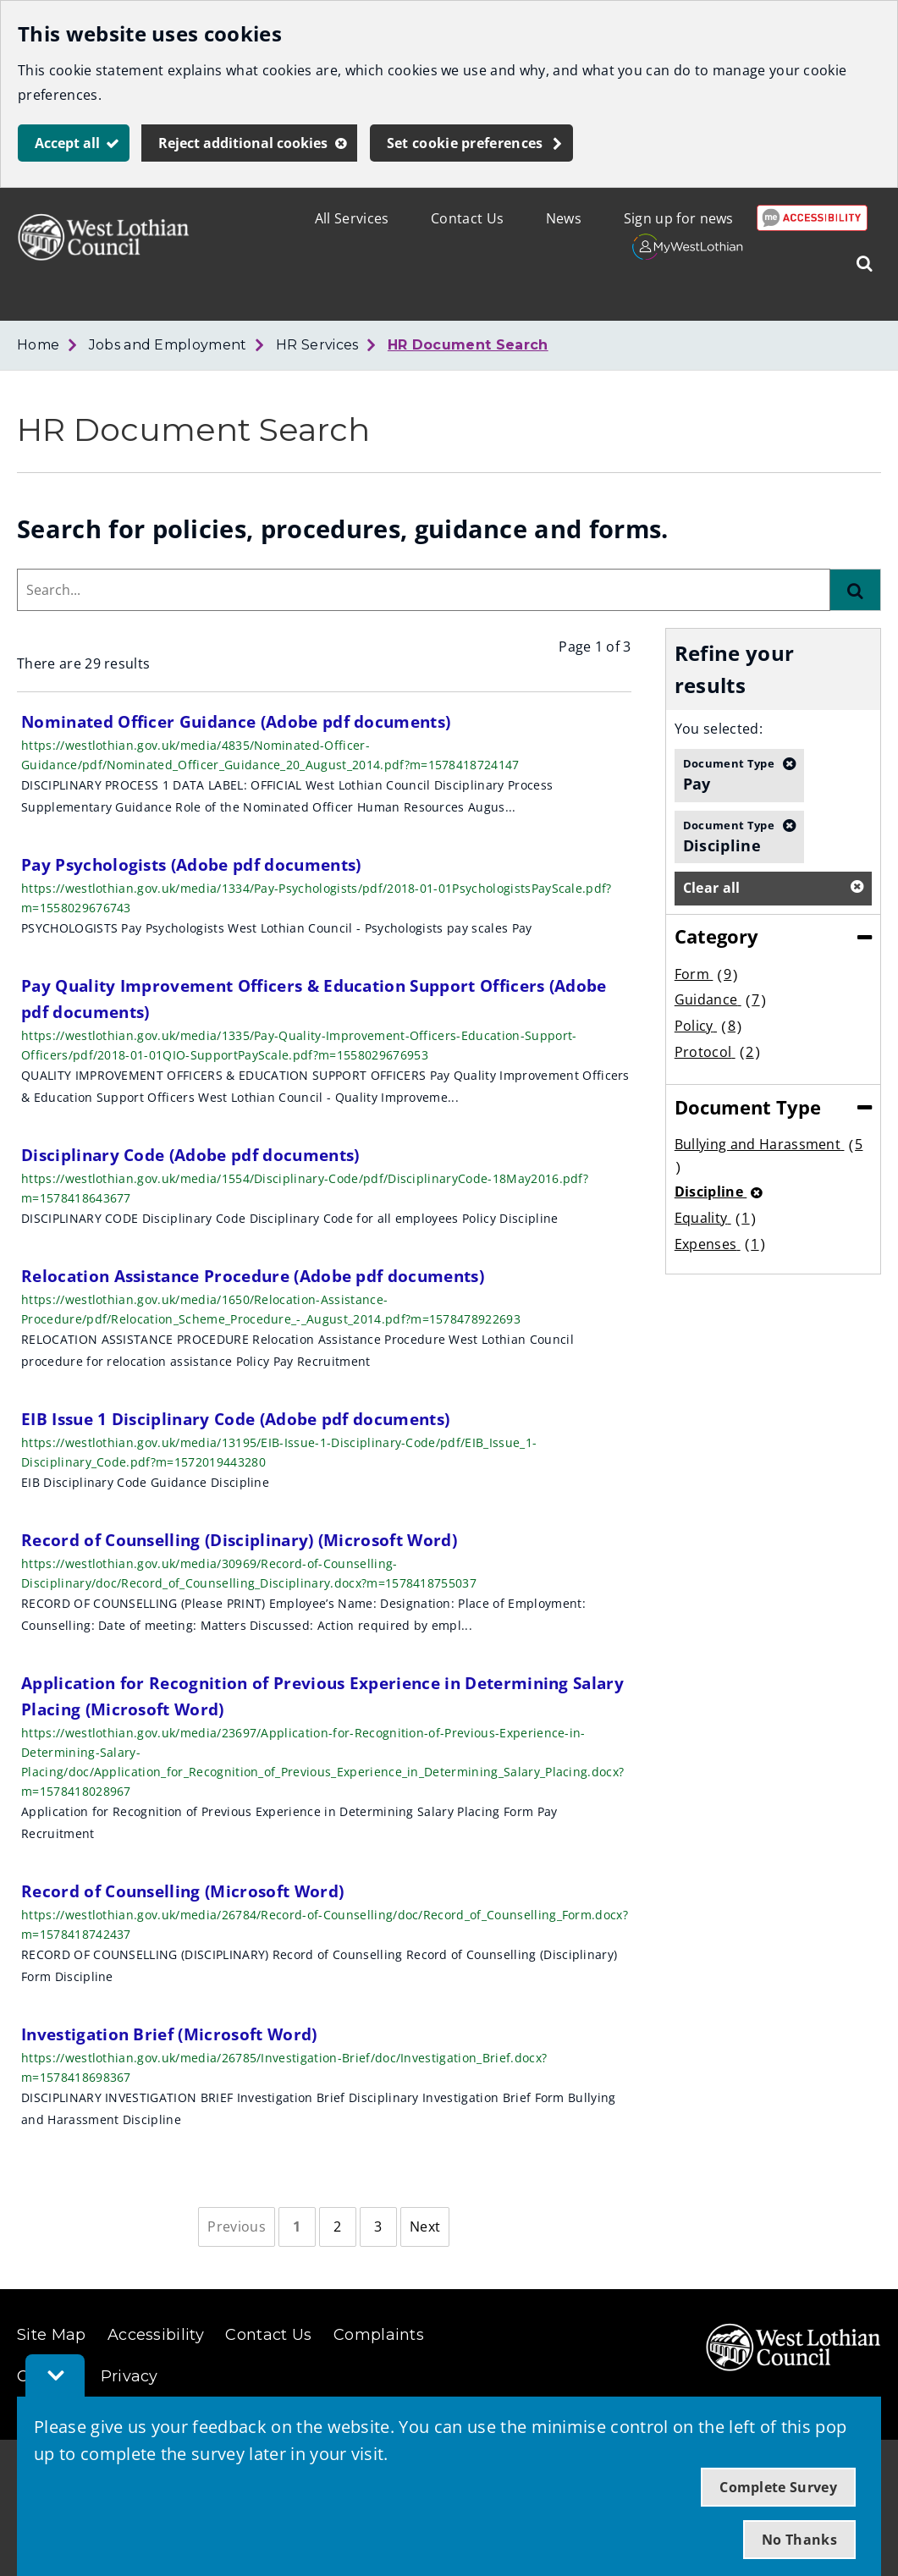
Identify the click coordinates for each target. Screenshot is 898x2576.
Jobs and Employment (168, 345)
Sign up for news (679, 218)
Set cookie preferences (465, 143)
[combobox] (423, 590)
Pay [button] (728, 774)
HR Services (317, 345)
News (563, 218)
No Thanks (799, 2539)
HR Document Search (468, 345)
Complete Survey (778, 2487)
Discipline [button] (728, 836)
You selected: (719, 728)
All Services (352, 218)
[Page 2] (337, 2227)
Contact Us (467, 218)
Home (38, 345)
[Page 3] (378, 2227)
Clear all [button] (712, 887)
